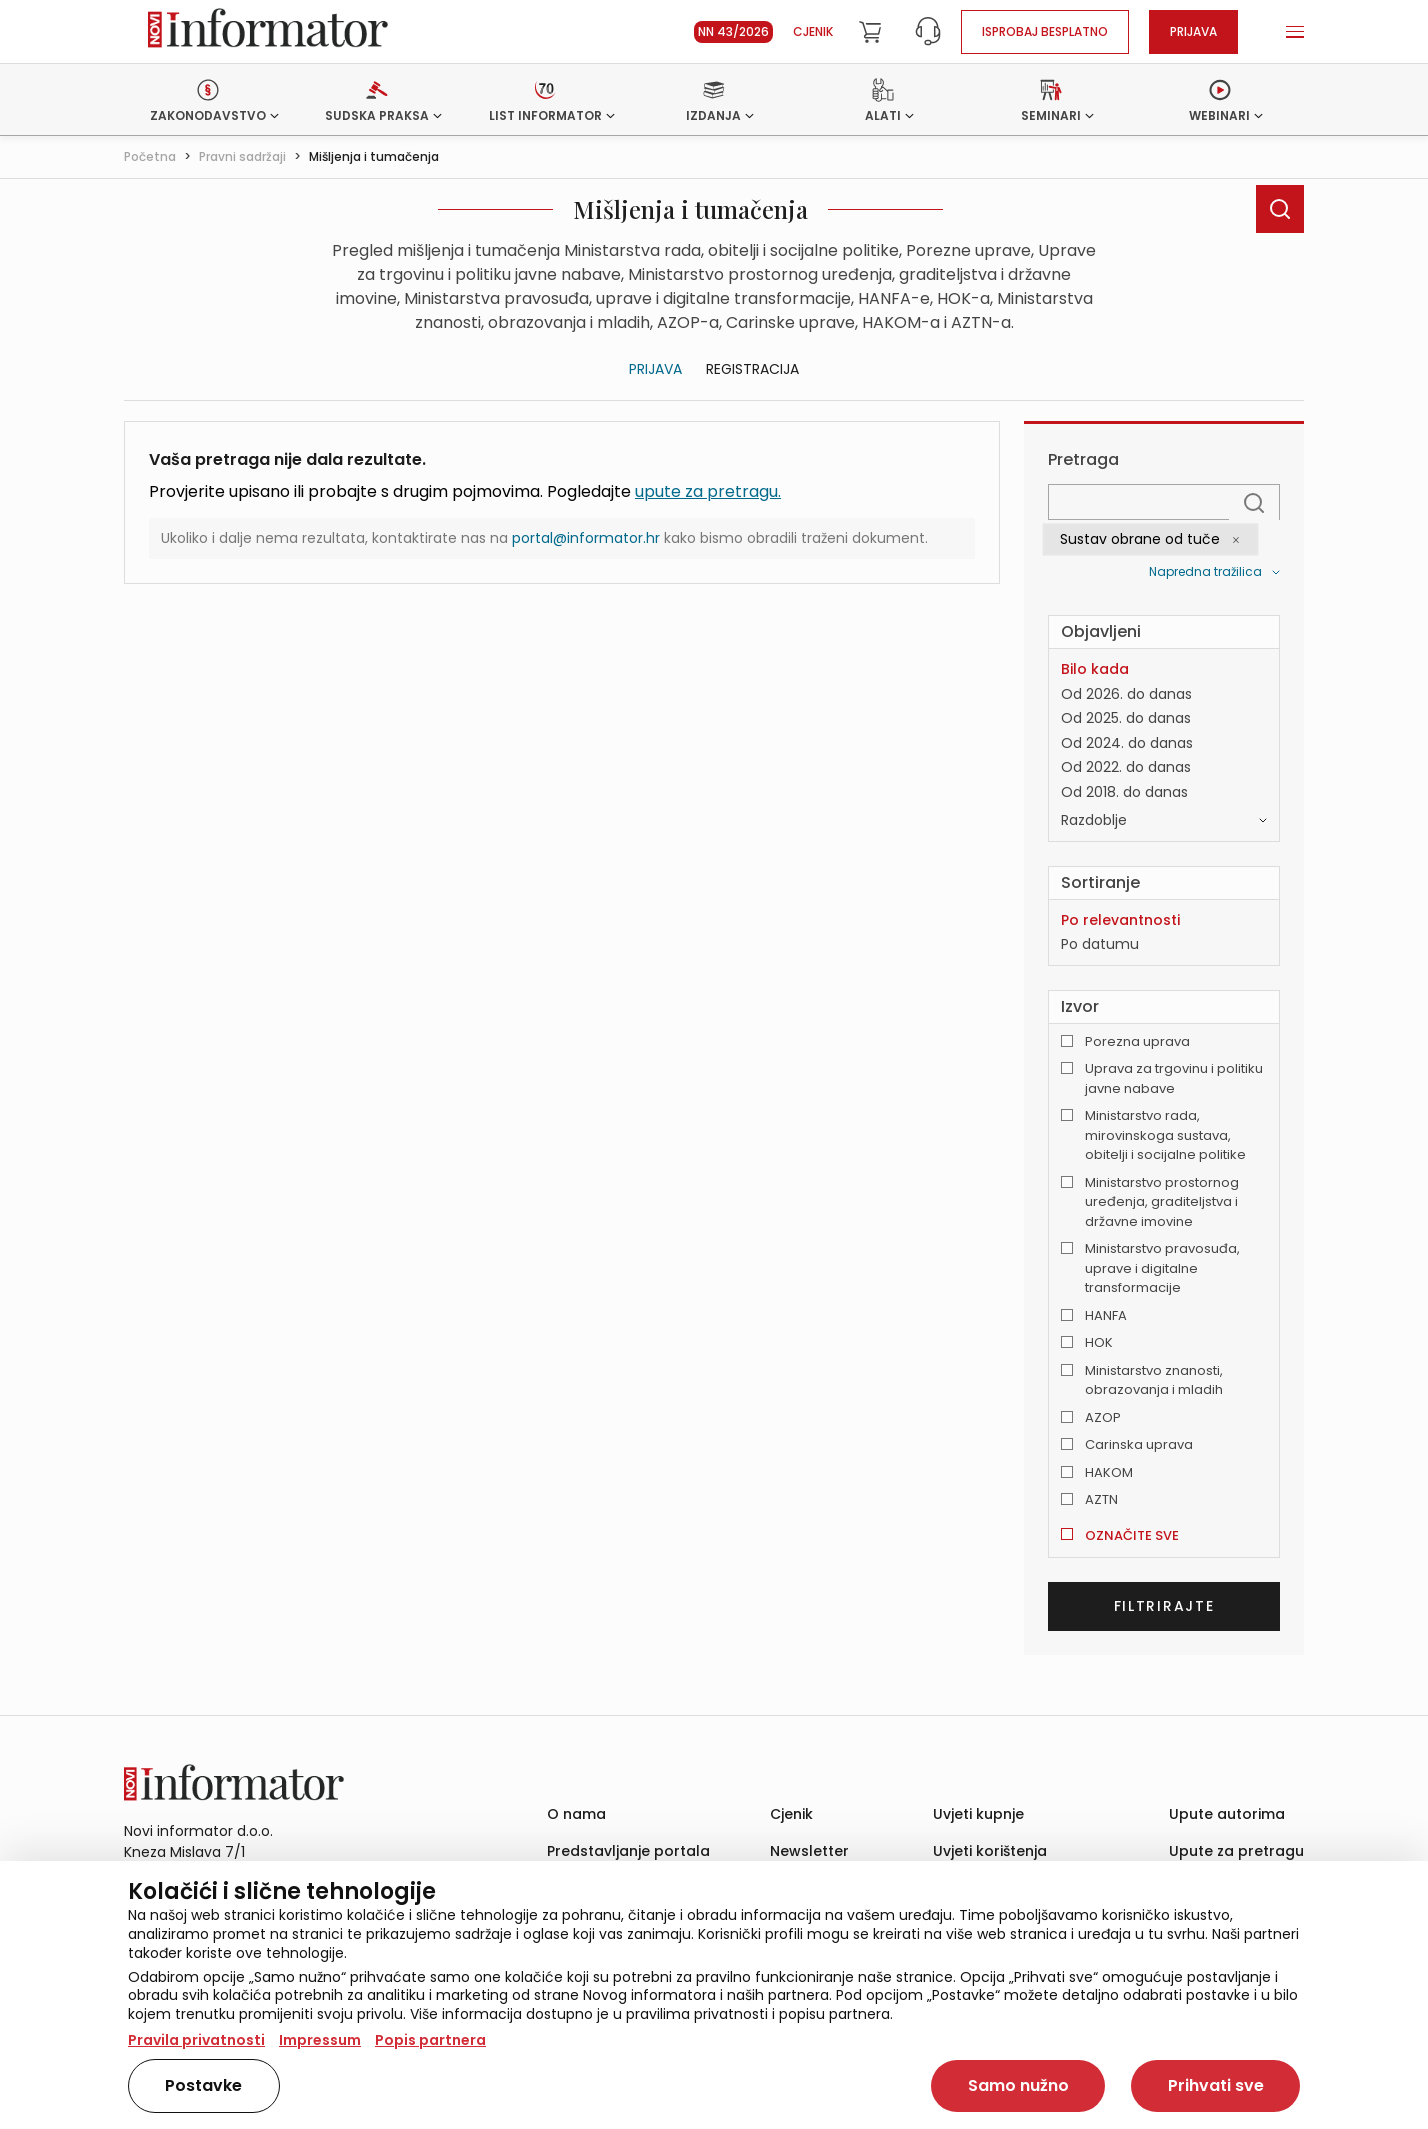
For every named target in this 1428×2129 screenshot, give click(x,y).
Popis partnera (430, 2040)
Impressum (320, 2040)
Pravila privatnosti (196, 2040)
